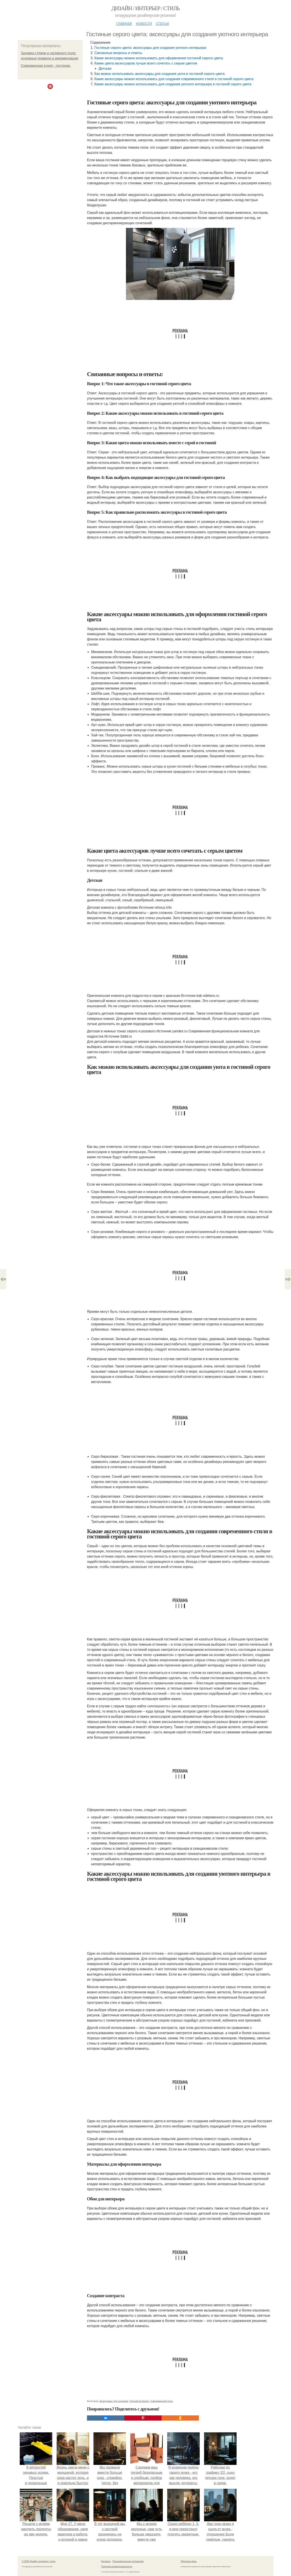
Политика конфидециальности (116, 2566)
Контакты (106, 2561)
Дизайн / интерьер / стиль (145, 8)
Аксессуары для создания (114, 2401)
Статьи (162, 23)
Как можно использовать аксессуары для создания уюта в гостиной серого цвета (159, 74)
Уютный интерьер (139, 2401)
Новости (144, 23)
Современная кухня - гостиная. (46, 65)
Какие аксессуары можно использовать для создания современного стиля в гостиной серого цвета (173, 79)
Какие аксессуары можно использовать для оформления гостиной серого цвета (158, 58)
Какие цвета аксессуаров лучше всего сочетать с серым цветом (145, 63)
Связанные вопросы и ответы (118, 53)
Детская (104, 68)
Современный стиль (161, 2401)
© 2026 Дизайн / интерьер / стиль (39, 2561)
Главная (124, 23)
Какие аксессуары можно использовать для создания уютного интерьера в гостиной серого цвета (172, 84)
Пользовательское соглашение (128, 2561)
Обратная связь (189, 2561)
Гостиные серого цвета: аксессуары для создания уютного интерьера (150, 47)
